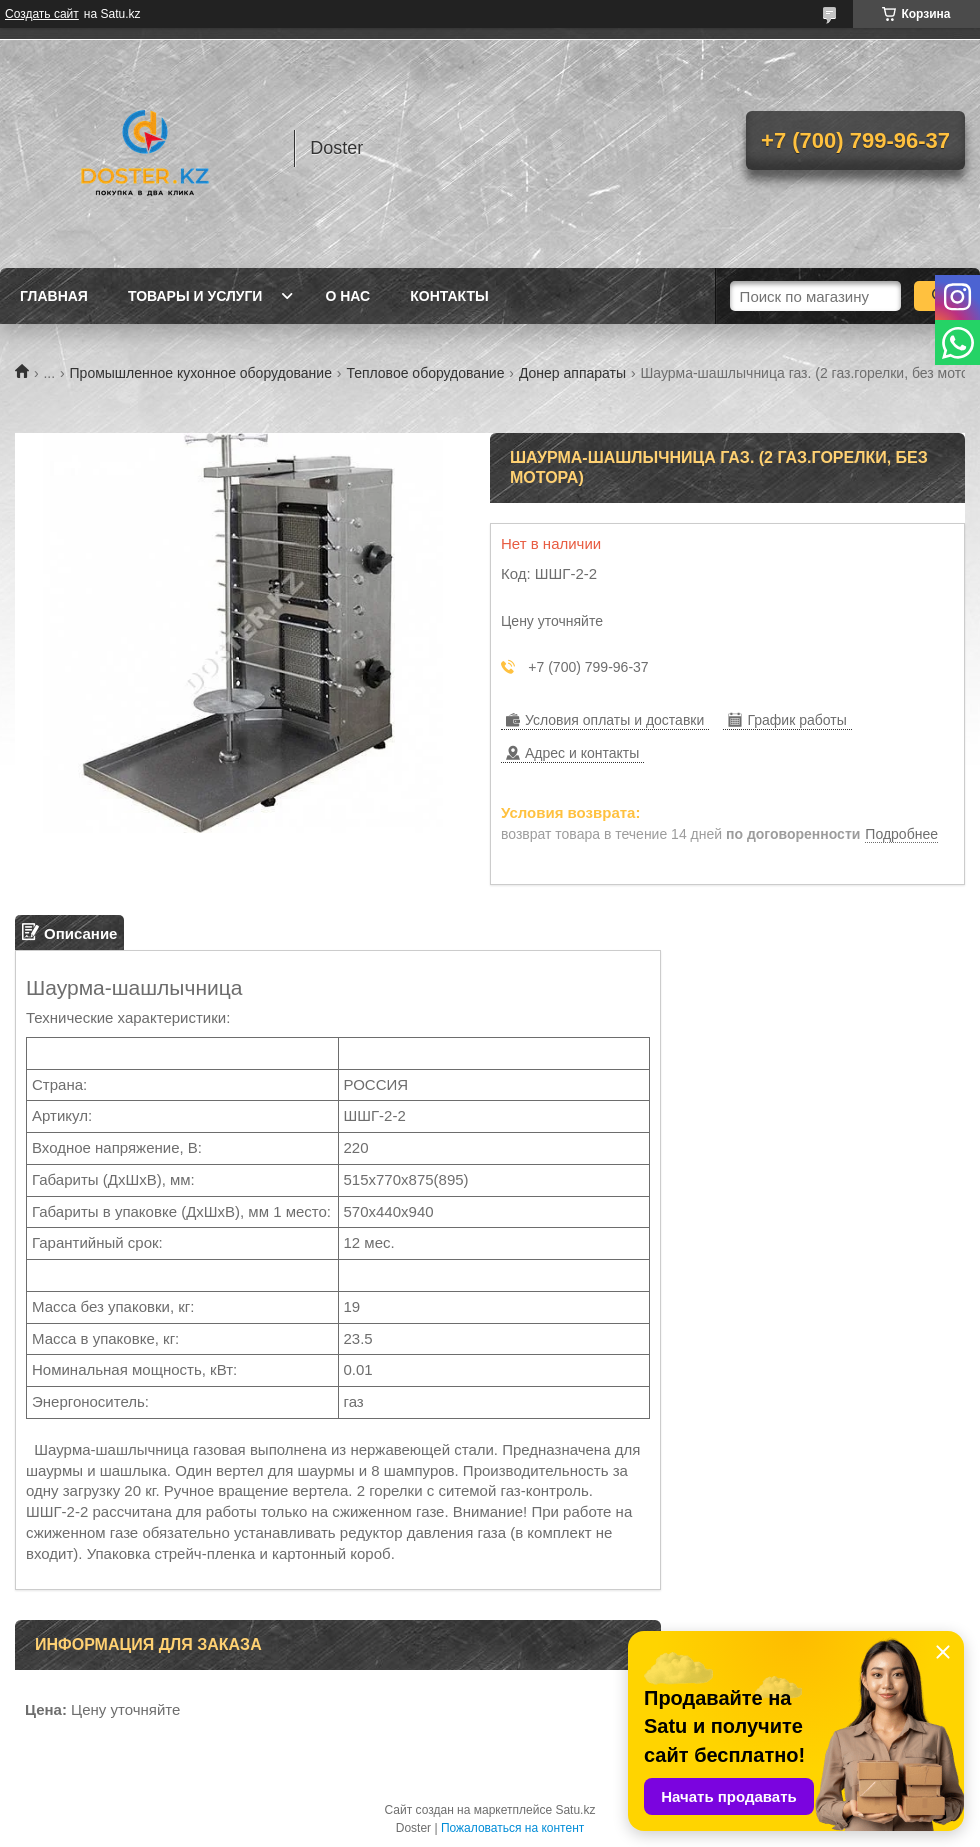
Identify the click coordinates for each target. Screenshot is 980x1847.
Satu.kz (575, 1810)
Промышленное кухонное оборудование (201, 373)
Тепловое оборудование (425, 373)
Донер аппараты (572, 373)
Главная (54, 296)
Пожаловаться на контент (512, 1828)
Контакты (449, 296)
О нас (347, 296)
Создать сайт (42, 14)
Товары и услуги (195, 296)
